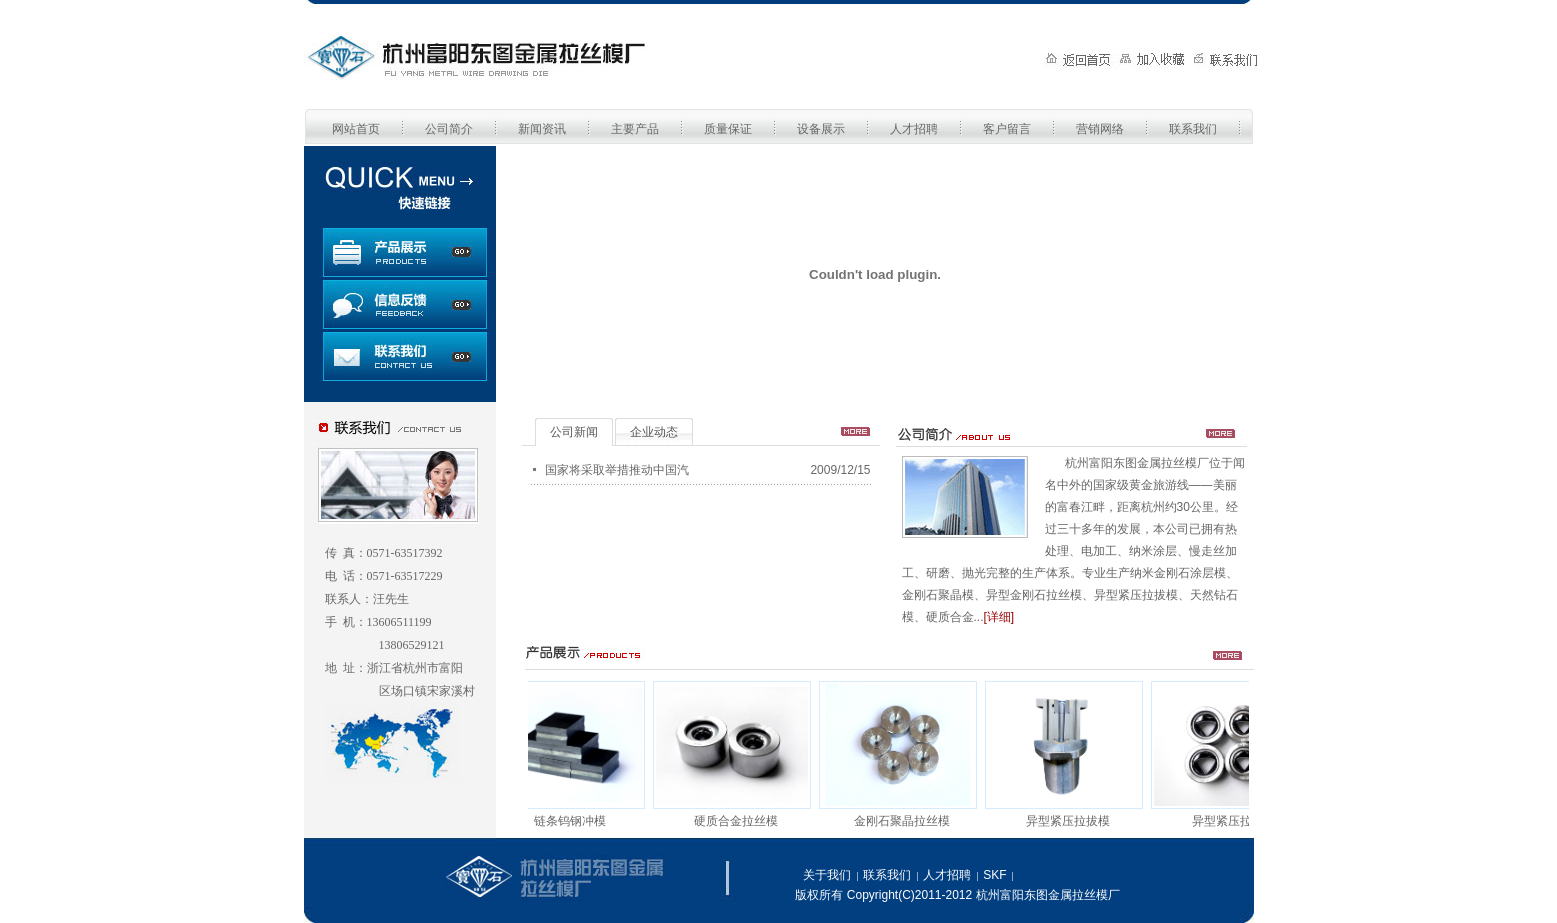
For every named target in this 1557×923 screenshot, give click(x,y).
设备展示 (821, 129)
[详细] (999, 617)
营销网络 (1100, 129)
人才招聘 (914, 129)
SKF (994, 875)
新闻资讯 (542, 129)
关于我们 (827, 875)
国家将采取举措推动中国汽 (617, 470)
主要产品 (635, 129)
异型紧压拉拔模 (1072, 821)
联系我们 (1193, 129)
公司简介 (449, 129)
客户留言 (1007, 129)
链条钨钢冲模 (574, 821)
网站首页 (356, 129)
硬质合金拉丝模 (740, 821)
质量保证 (728, 129)
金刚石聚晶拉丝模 (906, 821)
